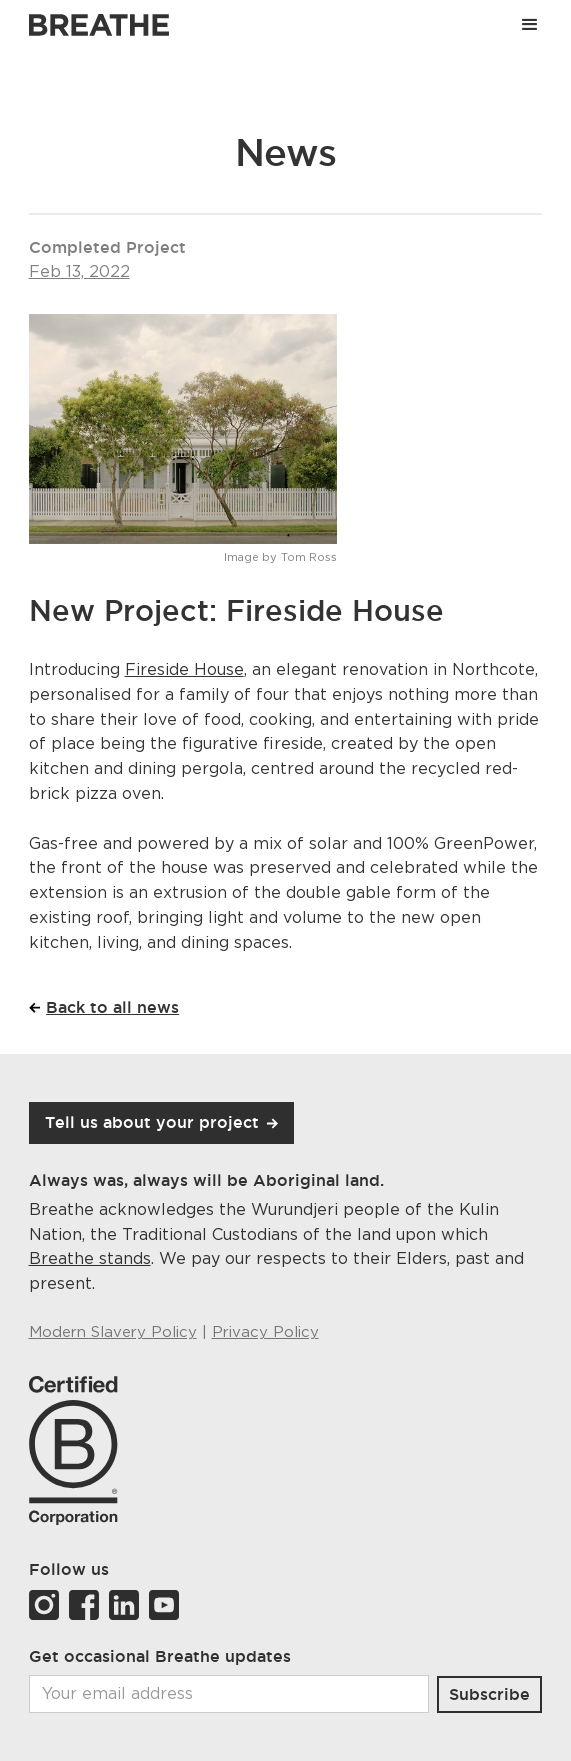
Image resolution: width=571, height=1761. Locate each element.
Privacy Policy (265, 1332)
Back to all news (112, 1007)
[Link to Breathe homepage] (99, 25)
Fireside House (184, 670)
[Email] (229, 1694)
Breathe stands (90, 1259)
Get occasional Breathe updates (160, 1656)
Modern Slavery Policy (113, 1332)
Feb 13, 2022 (79, 272)
